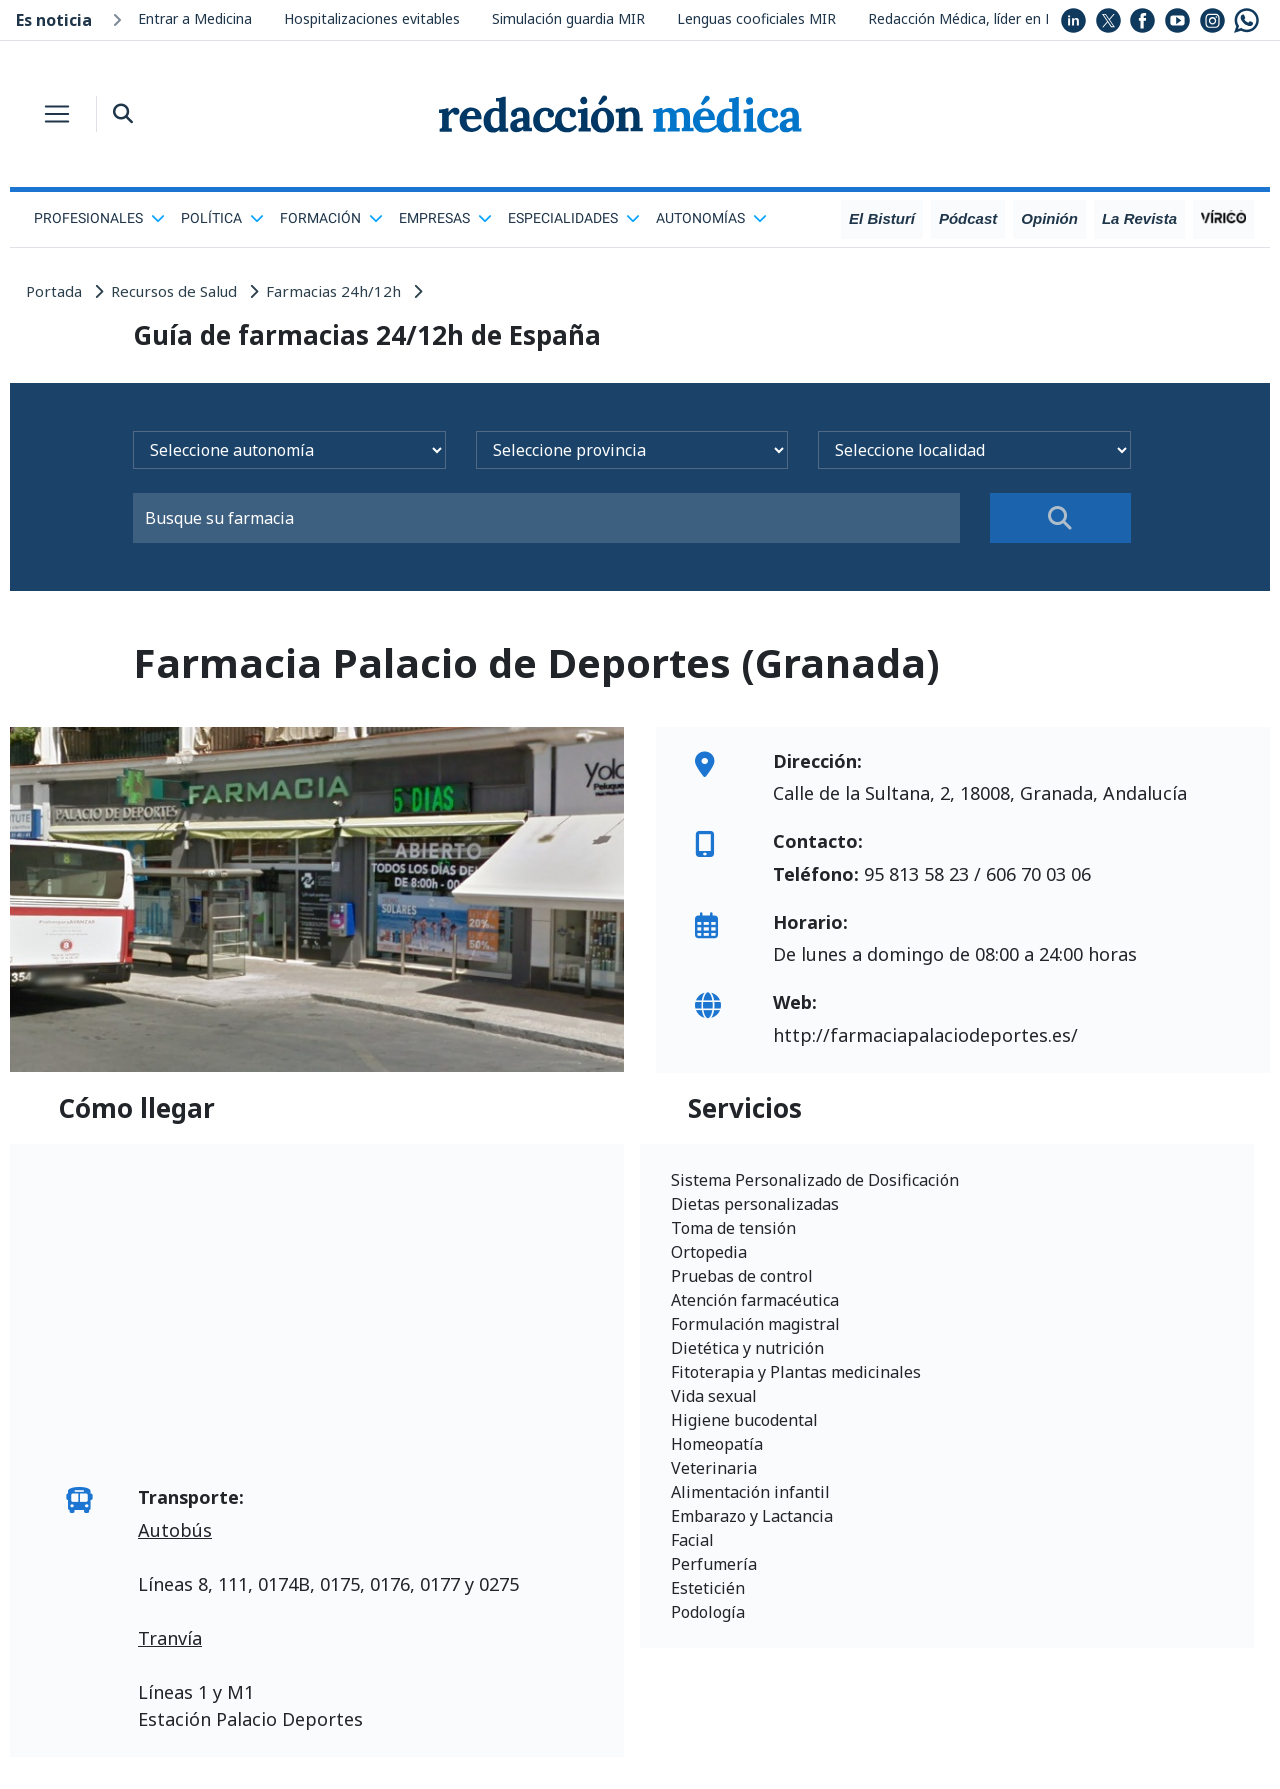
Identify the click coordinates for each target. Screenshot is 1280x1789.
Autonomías (711, 218)
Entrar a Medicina (195, 18)
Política (222, 218)
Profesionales (99, 218)
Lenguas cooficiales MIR (756, 18)
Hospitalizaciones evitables (372, 18)
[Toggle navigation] (57, 114)
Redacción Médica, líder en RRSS (973, 18)
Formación (331, 218)
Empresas (445, 218)
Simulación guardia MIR (568, 18)
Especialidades (574, 218)
